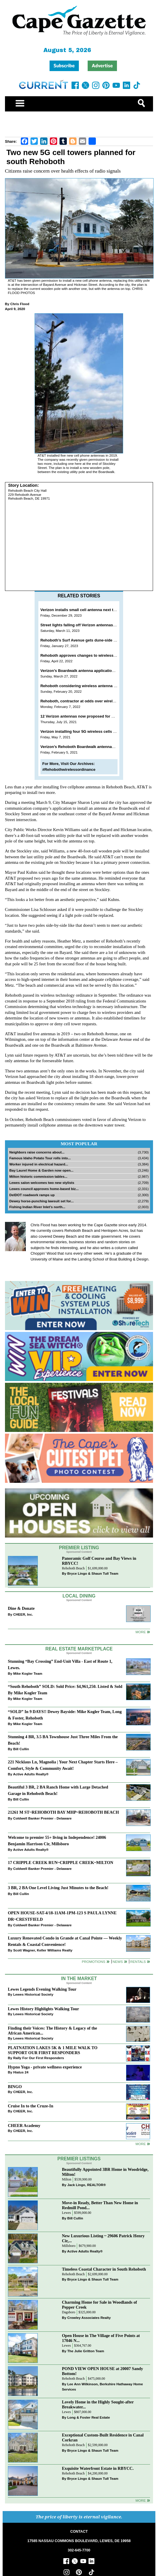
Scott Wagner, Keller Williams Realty (42, 1950)
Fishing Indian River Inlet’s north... (37, 1207)
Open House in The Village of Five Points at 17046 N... (101, 2338)
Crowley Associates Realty (89, 2317)
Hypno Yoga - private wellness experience (45, 2067)
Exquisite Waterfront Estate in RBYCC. (98, 2468)
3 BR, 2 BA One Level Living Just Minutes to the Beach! (58, 1887)
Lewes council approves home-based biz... (44, 1189)
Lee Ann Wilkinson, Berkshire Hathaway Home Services (102, 2386)
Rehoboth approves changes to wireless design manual (90, 655)
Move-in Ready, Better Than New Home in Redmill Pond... (100, 2205)
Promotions (93, 1961)
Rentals (138, 1961)
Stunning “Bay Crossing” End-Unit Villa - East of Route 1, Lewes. (60, 1664)
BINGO (15, 2086)
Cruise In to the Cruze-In (30, 2106)
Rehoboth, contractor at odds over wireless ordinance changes (97, 701)
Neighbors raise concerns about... (36, 1152)
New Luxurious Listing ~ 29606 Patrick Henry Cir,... (103, 2238)
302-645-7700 (79, 2550)
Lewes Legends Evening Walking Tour (42, 1989)
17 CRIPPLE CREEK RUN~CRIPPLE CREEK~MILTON (60, 1862)
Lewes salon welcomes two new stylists (41, 1182)
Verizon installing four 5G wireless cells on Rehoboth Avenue (95, 731)
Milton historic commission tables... (38, 1176)
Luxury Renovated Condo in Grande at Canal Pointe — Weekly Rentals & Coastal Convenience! (65, 1941)
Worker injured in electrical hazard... (38, 1164)
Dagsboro (68, 2312)
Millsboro (68, 2246)
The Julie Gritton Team (85, 2351)
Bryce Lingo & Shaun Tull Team (92, 1573)
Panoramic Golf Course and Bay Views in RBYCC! (99, 1561)
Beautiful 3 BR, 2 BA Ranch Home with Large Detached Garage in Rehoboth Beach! (58, 1790)
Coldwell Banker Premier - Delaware (42, 1818)
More (140, 1632)
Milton (66, 2179)
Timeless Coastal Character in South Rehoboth (104, 2269)
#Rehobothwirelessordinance (68, 769)
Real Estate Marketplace (79, 1648)
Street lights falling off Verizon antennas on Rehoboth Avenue (96, 625)
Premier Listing (79, 1547)
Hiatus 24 (20, 2072)
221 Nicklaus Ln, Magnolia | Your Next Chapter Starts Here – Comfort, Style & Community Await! (63, 1765)
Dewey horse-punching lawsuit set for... (41, 1201)
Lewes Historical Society (33, 1994)
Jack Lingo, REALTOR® (86, 2185)
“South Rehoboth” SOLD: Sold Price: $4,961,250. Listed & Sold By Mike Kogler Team (65, 1689)
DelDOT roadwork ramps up (32, 1195)
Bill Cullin (21, 1749)
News (118, 1961)
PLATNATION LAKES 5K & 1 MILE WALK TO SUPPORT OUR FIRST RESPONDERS (53, 2050)
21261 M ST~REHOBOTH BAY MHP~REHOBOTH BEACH (63, 1812)
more (140, 2144)
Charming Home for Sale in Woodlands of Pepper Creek (99, 2305)
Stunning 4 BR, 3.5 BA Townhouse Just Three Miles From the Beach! (63, 1739)
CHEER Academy (24, 2125)
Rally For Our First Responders (38, 2058)
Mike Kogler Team (27, 1673)
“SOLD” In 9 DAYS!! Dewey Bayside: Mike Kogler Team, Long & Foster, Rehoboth (65, 1714)
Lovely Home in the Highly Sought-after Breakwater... (98, 2404)
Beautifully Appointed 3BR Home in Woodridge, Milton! (105, 2172)
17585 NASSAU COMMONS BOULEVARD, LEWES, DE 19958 (78, 2541)
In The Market (79, 1978)
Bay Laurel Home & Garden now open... (41, 1170)
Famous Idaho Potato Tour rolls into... (40, 1158)
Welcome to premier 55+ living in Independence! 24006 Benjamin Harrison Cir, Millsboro (57, 1840)
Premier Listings (79, 2158)
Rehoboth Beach (73, 1568)
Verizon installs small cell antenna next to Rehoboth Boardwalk (97, 610)
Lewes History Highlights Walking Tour (43, 2008)
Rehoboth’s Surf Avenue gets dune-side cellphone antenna (93, 640)
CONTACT (79, 2531)
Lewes (66, 2213)
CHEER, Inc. (23, 1614)
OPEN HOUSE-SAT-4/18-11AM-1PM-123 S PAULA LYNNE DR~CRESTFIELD (62, 1915)
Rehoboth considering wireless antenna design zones (89, 686)
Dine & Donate (21, 1608)
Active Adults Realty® (31, 1774)
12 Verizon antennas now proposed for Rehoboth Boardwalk (94, 716)
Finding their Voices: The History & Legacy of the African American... (52, 2030)
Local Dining (78, 1595)
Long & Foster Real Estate (88, 2417)
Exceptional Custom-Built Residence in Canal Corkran (103, 2437)
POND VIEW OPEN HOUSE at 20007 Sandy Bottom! (102, 2371)
